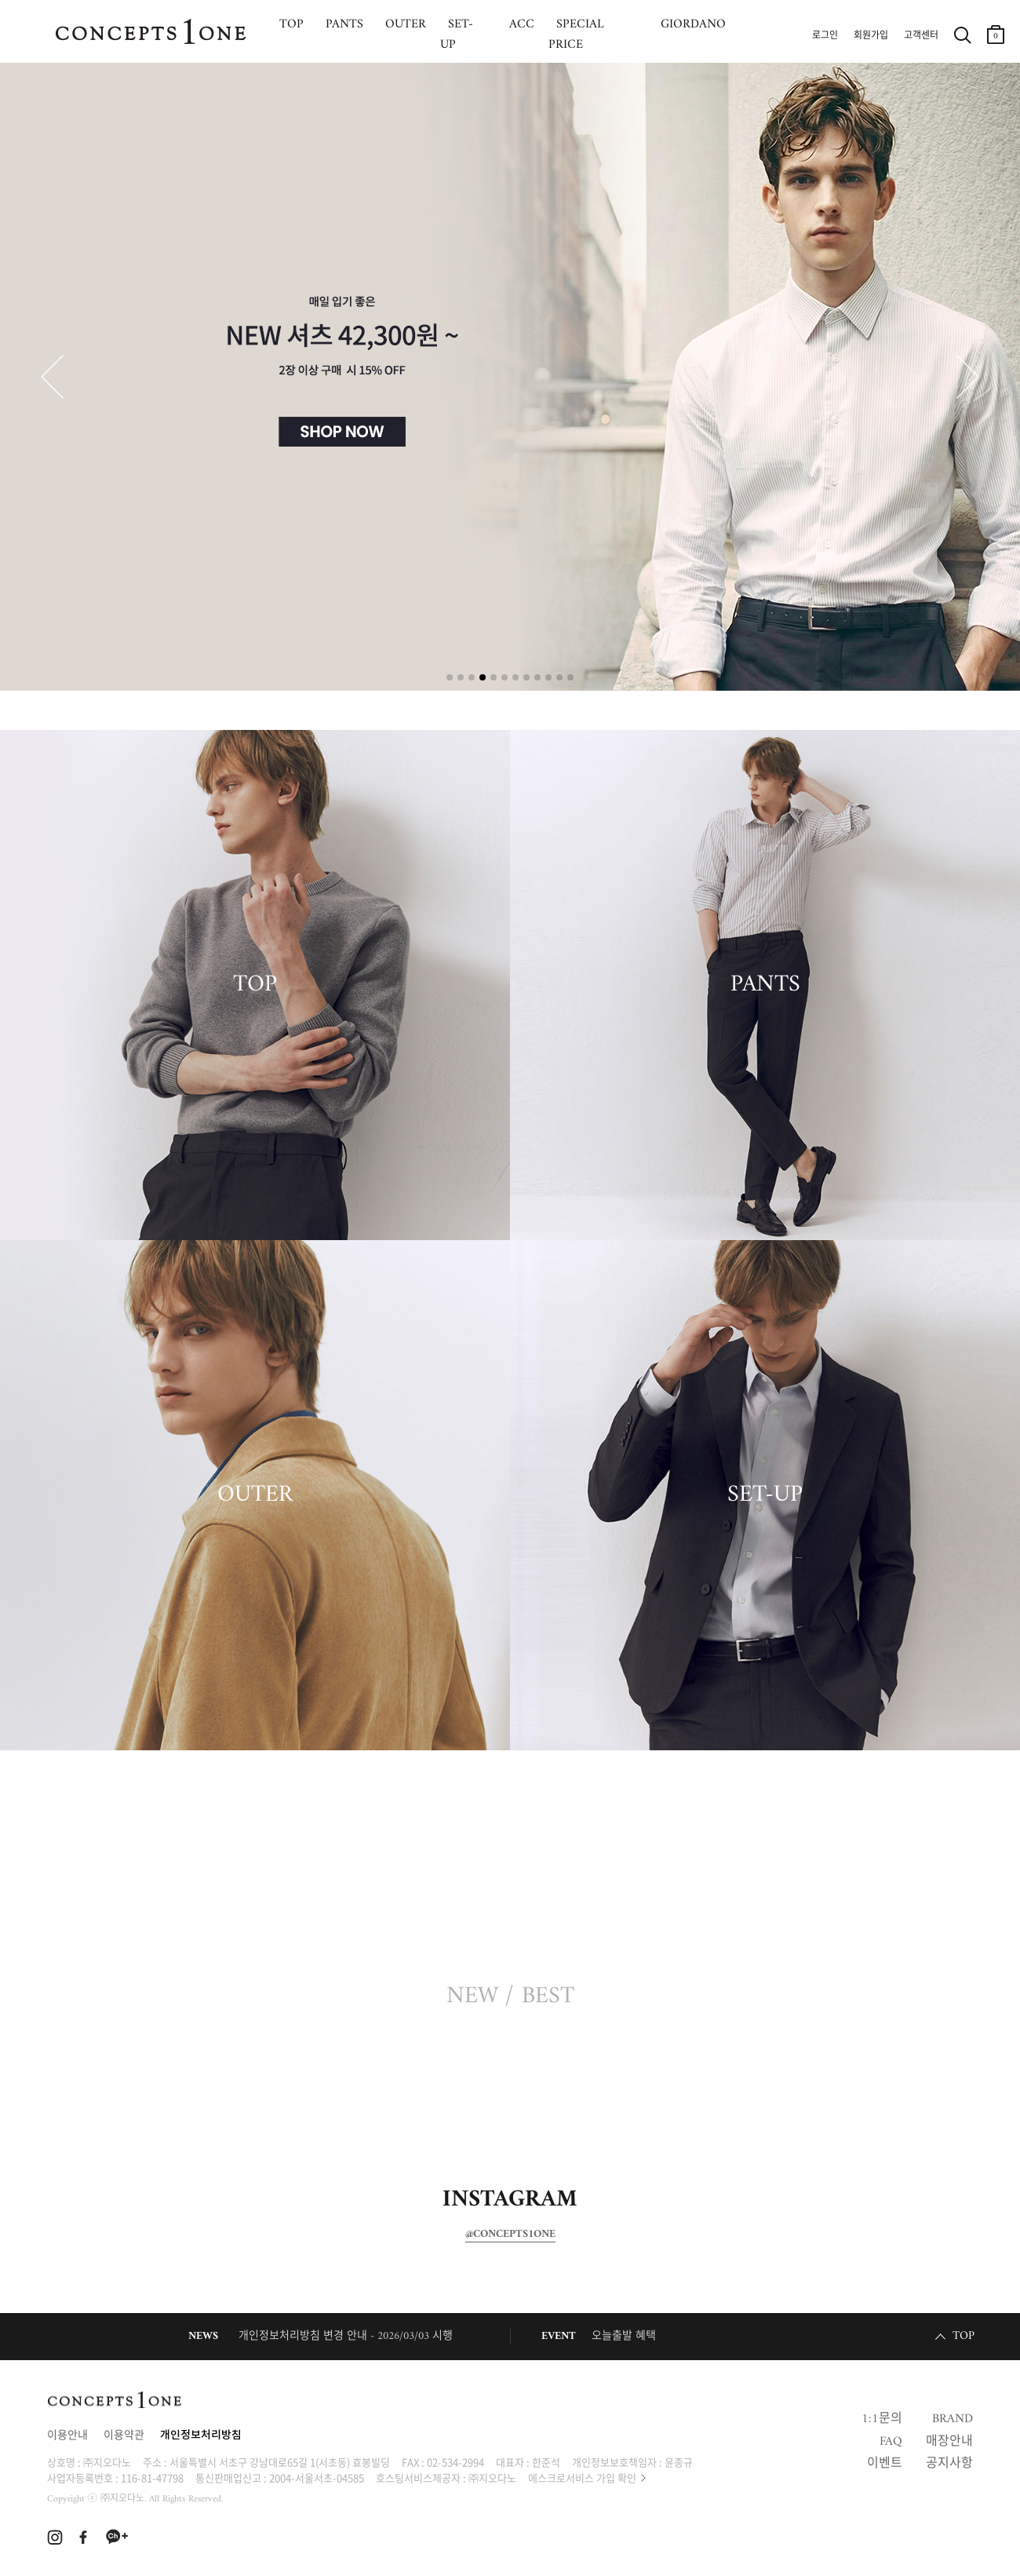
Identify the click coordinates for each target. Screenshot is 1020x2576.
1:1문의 (882, 2419)
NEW (472, 1997)
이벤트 (884, 2464)
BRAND (952, 2419)
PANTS (765, 985)
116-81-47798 (152, 2477)
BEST (548, 1997)
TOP (255, 985)
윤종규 (679, 2461)
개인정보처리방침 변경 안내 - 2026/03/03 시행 (346, 2336)
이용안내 (67, 2436)
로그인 (825, 36)
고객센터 (921, 36)
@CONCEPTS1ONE (510, 2234)
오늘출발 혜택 (624, 2336)
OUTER (255, 1495)
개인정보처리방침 (201, 2436)
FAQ (891, 2442)
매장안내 (949, 2442)
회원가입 (871, 36)
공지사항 (949, 2464)
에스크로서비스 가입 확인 (582, 2477)
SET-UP (765, 1495)
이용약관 (124, 2436)
